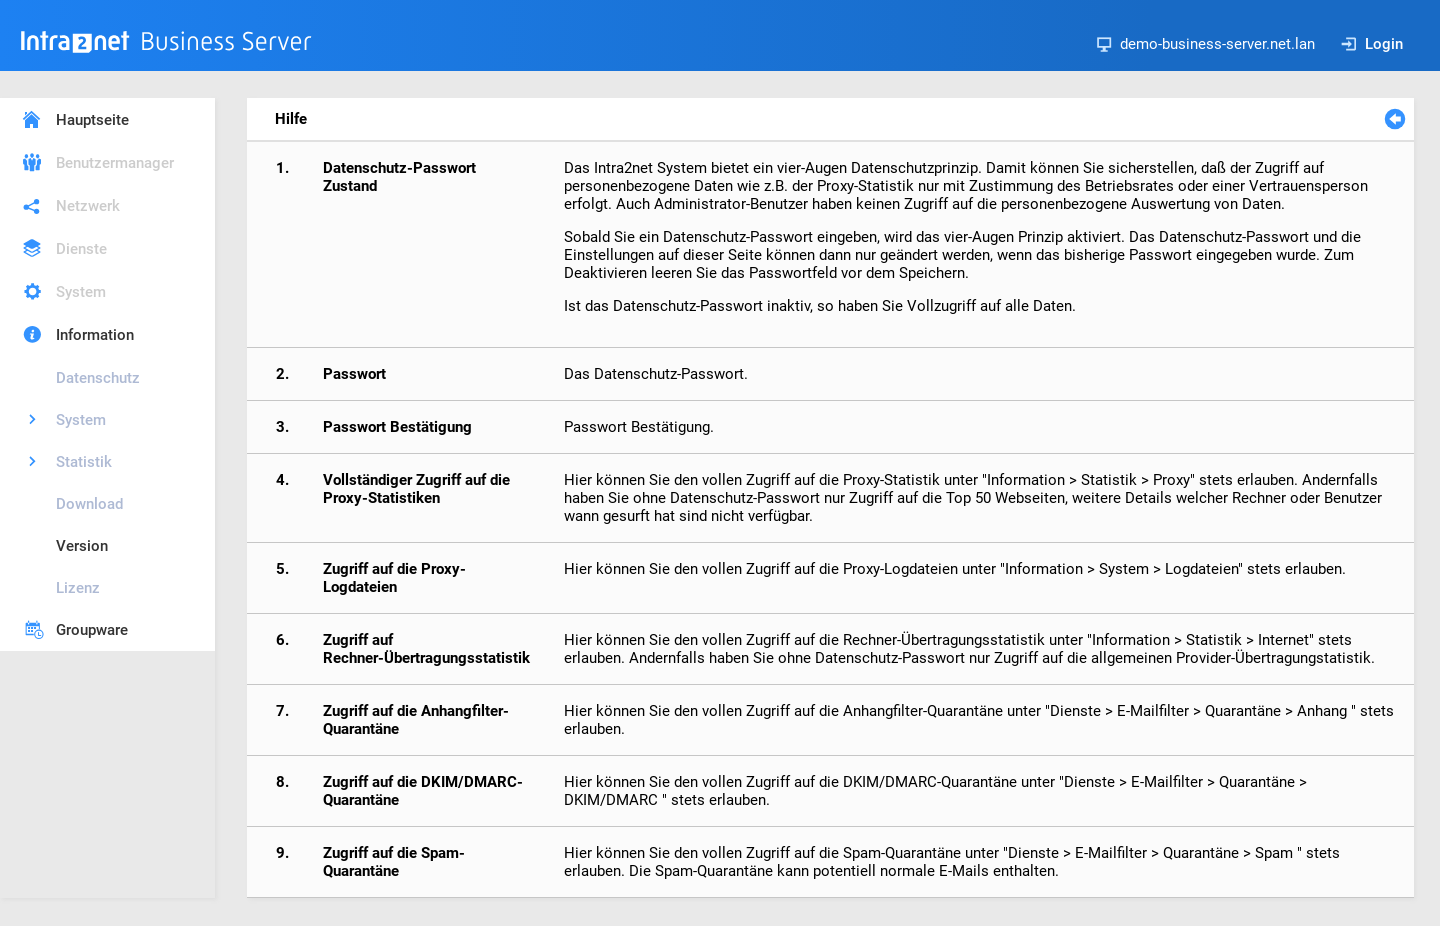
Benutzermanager (115, 163)
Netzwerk (88, 206)
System (81, 292)
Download (89, 504)
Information (95, 335)
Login (1372, 44)
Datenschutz (98, 378)
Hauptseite (92, 120)
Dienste (81, 249)
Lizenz (78, 588)
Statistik (84, 462)
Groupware (92, 630)
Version (82, 546)
